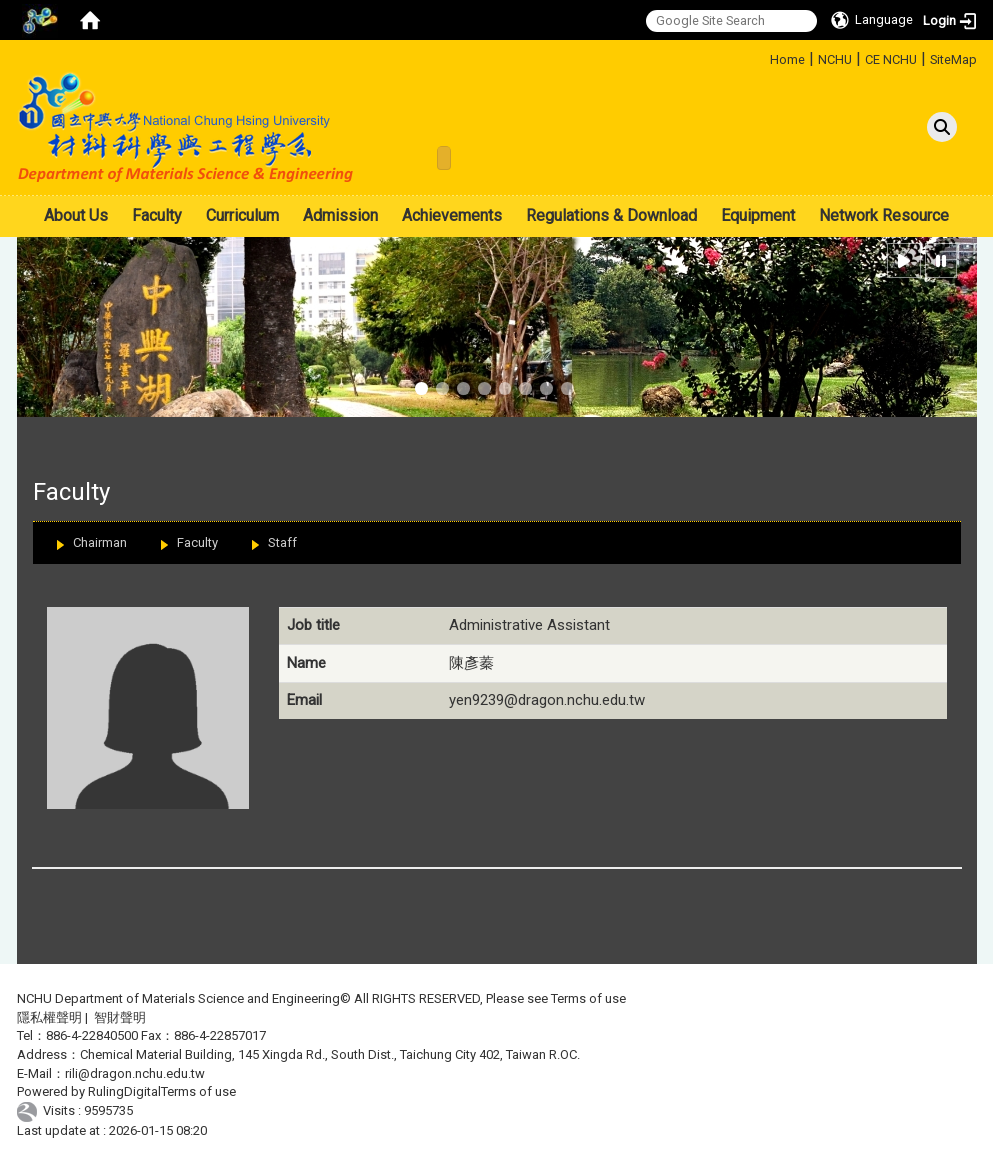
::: (762, 56)
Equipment (758, 215)
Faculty (157, 215)
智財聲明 (120, 1017)
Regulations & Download (611, 215)
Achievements (452, 215)
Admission (340, 215)
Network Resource (884, 215)
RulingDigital (124, 1091)
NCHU (835, 59)
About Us (76, 215)
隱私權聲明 (49, 1017)
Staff (282, 542)
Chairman (100, 542)
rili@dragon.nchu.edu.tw (135, 1073)
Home (787, 59)
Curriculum (242, 215)
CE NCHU (891, 59)
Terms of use (588, 998)
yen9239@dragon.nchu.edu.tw (547, 700)
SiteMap (953, 59)
